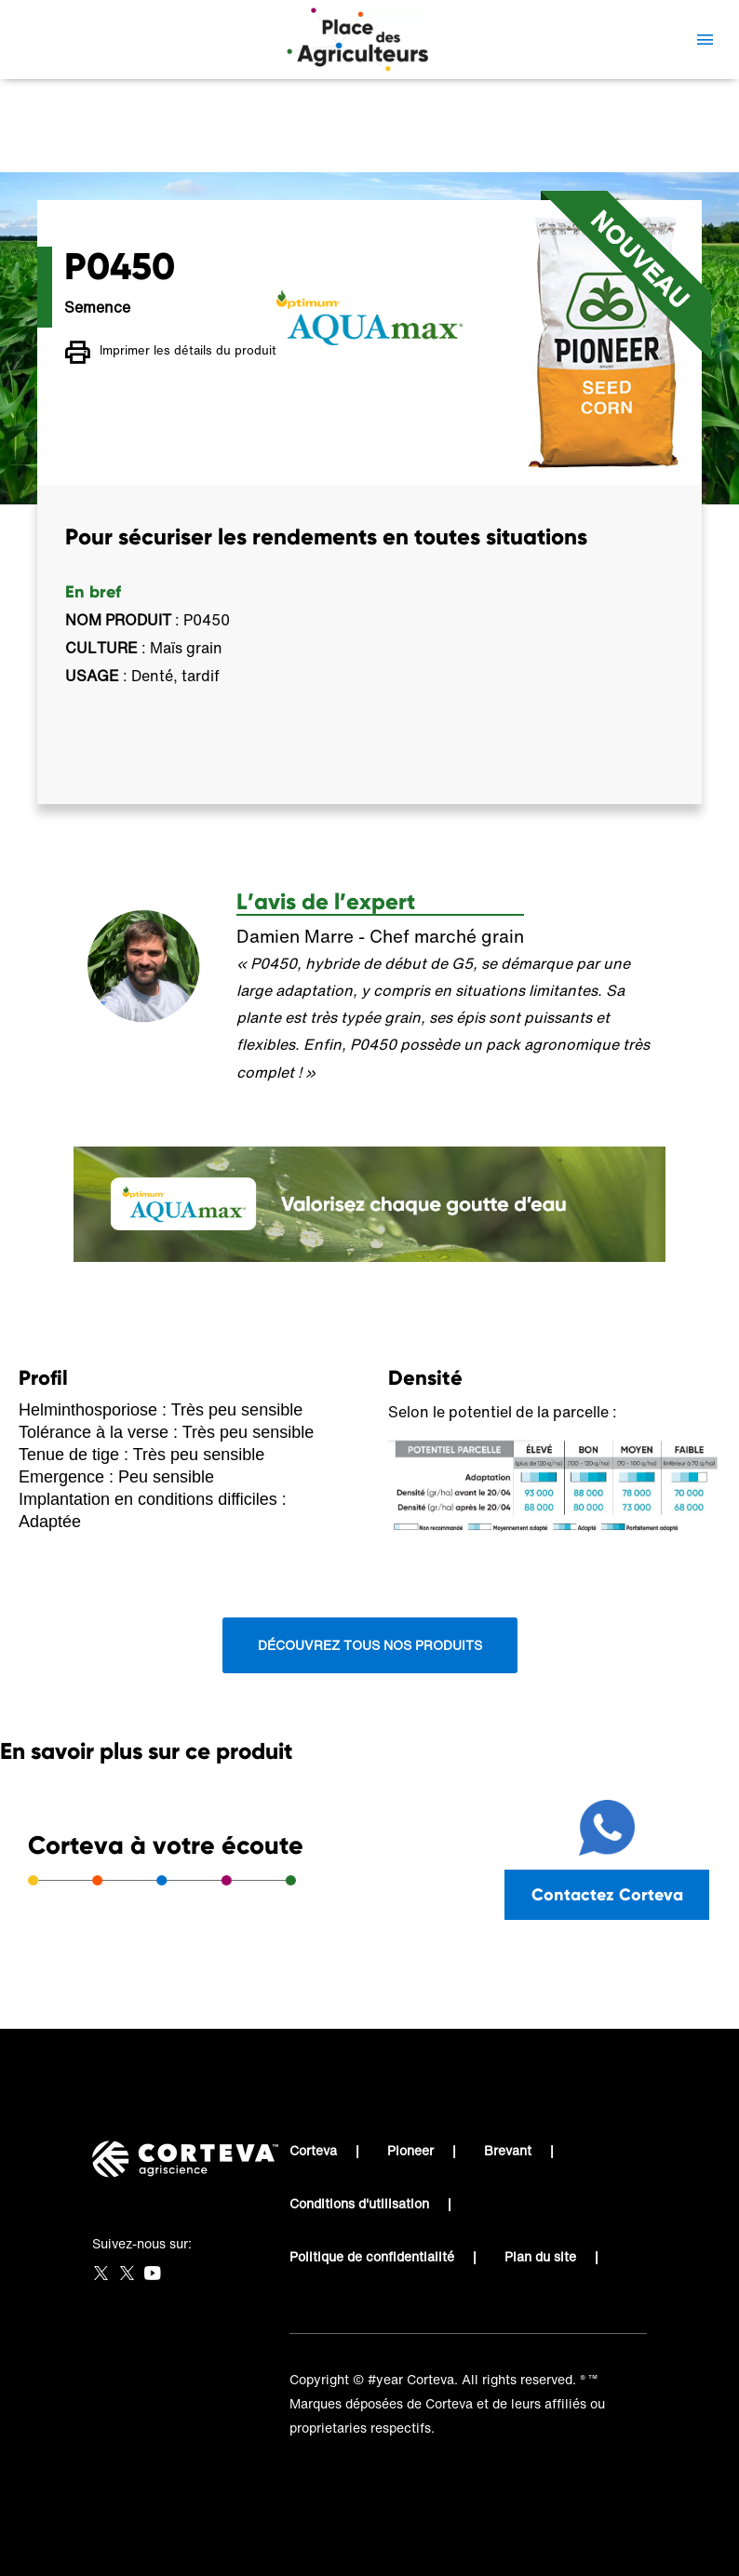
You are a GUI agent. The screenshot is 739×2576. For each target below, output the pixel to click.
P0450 (420, 144)
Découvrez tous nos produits (370, 1645)
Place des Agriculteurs (142, 144)
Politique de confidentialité (371, 2256)
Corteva (313, 2150)
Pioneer (410, 2150)
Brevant (507, 2150)
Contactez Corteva (607, 1894)
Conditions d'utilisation (359, 2203)
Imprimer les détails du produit (170, 353)
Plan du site (540, 2256)
